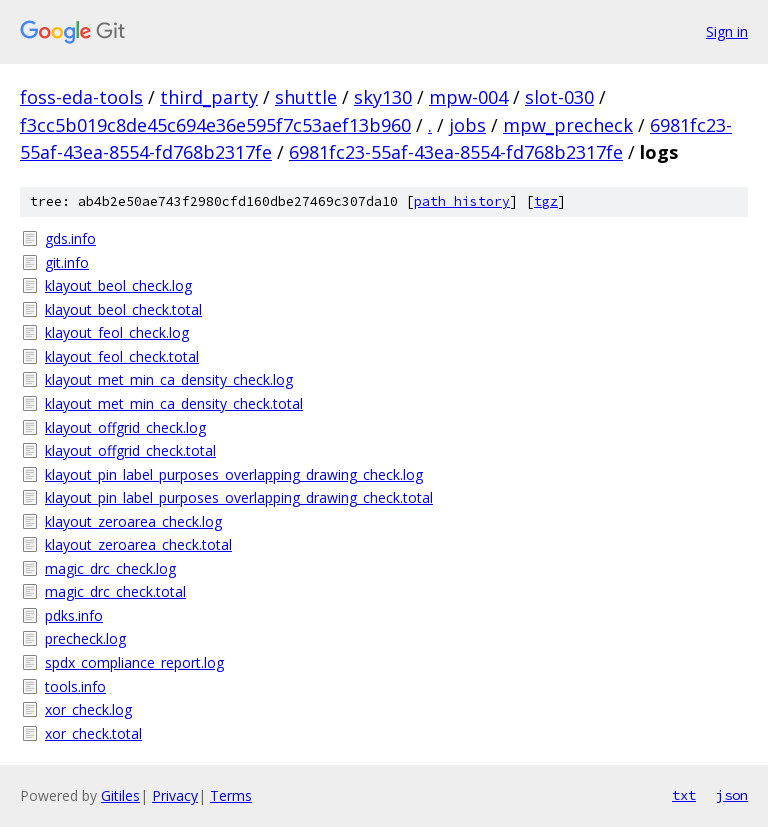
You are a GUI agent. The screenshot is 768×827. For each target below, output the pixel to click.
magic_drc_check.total (115, 591)
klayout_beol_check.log (118, 285)
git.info (67, 262)
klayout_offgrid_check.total (130, 450)
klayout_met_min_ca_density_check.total (174, 403)
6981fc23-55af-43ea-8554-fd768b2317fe (456, 152)
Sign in (727, 31)
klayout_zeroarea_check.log (133, 521)
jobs (467, 125)
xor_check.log (88, 709)
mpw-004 (468, 97)
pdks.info (74, 615)
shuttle (306, 97)
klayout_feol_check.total (122, 356)
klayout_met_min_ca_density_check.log (169, 379)
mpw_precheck (568, 125)
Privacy (175, 795)
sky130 (383, 97)
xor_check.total (93, 733)
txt (684, 795)
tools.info (75, 686)
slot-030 (559, 97)
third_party (209, 97)
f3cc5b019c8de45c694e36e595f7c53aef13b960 (215, 125)
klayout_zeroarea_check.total (138, 544)
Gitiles (120, 795)
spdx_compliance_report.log (134, 662)
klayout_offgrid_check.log (125, 427)
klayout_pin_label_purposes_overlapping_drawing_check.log (234, 474)
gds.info (70, 238)
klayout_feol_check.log (117, 332)
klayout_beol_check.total (123, 309)
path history (462, 201)
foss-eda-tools (81, 97)
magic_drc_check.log (110, 568)
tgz (546, 201)
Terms (231, 795)
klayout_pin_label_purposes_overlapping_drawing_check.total (239, 497)
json (732, 795)
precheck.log (85, 638)
